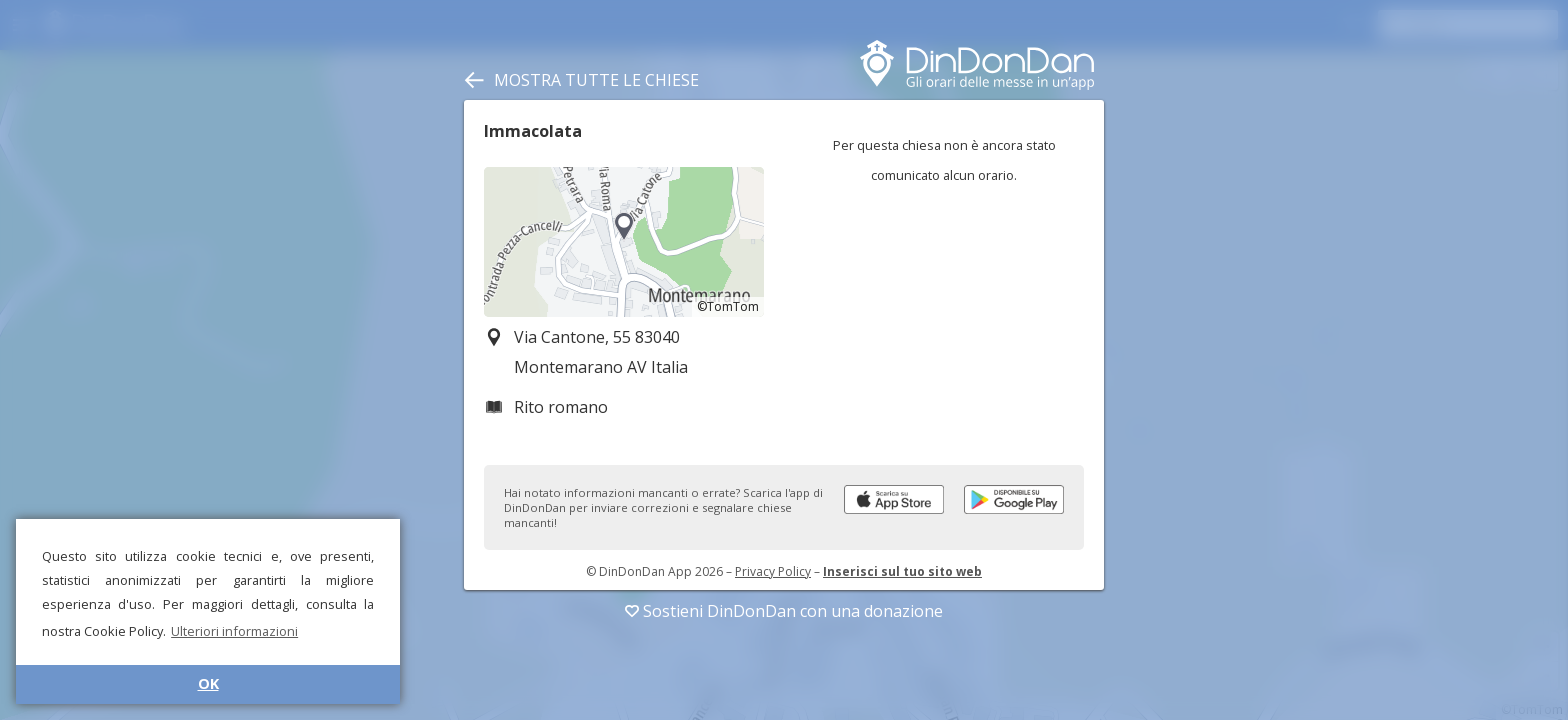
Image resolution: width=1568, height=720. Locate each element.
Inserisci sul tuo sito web (902, 571)
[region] (624, 242)
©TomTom (728, 306)
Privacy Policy (773, 571)
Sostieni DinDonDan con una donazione (784, 611)
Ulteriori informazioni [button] (234, 631)
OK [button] (208, 683)
